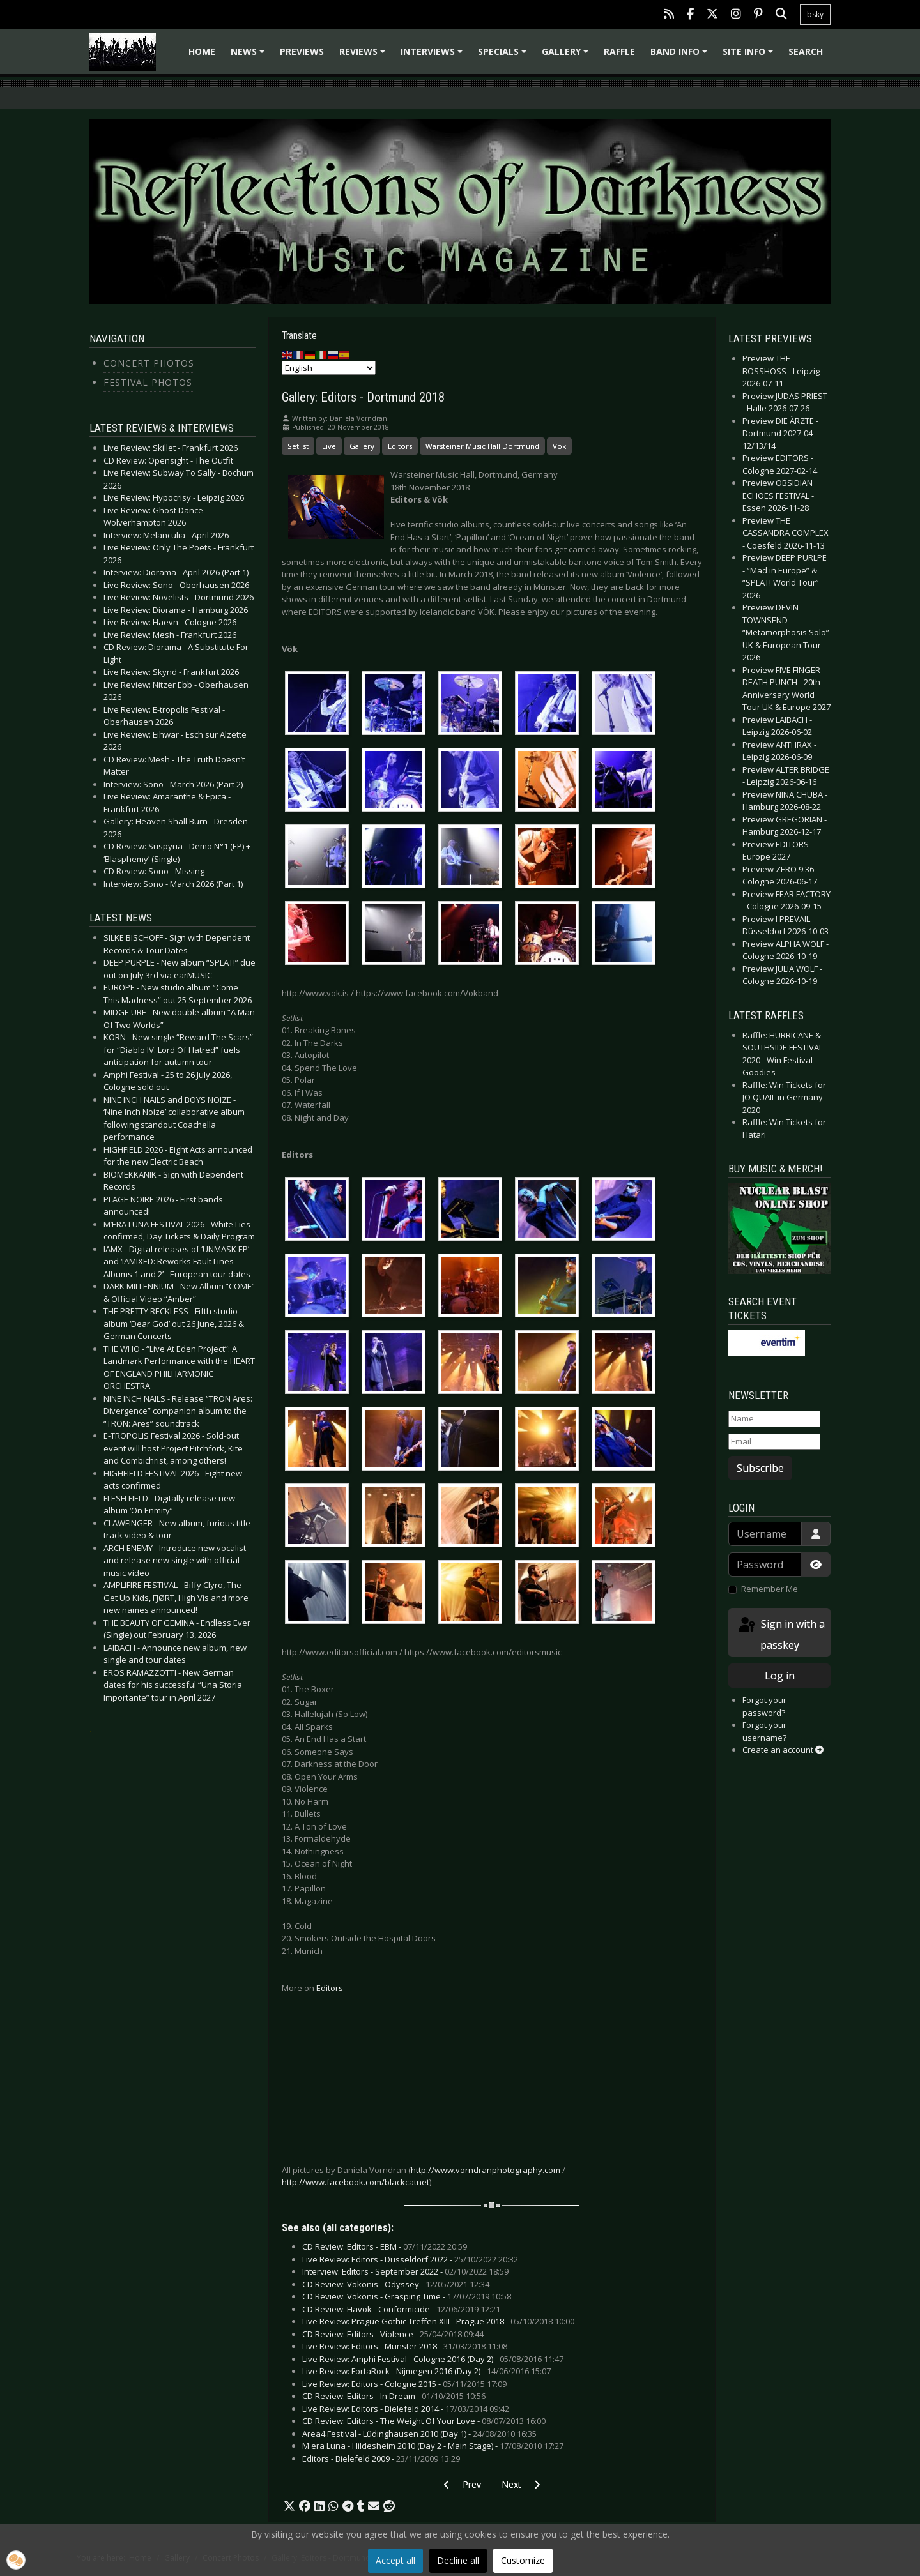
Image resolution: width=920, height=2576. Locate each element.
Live (329, 446)
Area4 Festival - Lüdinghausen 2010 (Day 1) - (419, 2433)
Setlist (298, 446)
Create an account (783, 1749)
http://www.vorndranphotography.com (485, 2170)
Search (805, 51)
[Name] (774, 1419)
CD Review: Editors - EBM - (384, 2246)
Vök (559, 446)
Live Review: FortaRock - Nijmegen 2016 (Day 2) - (426, 2371)
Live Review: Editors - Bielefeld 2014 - (405, 2408)
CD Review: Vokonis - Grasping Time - (406, 2296)
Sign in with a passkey (781, 1634)
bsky (815, 14)
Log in (780, 1676)
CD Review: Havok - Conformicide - (401, 2309)
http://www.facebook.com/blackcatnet (355, 2182)
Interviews (433, 55)
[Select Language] (329, 368)
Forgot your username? (764, 1731)
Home (201, 51)
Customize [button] (523, 2560)
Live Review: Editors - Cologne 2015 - (404, 2384)
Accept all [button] (395, 2560)
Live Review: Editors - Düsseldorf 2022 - (410, 2259)
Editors (400, 446)
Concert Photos (148, 363)
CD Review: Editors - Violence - (393, 2334)
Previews (302, 51)
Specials (504, 55)
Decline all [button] (458, 2560)
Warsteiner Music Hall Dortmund (482, 446)
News (249, 55)
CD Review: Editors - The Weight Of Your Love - (424, 2421)
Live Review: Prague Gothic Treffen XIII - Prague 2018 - (438, 2321)
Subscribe (760, 1468)
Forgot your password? (764, 1706)
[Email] (774, 1442)
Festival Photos (147, 382)
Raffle (619, 51)
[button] (289, 2506)
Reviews (364, 55)
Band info (680, 55)
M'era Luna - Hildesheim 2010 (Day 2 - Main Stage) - (433, 2445)
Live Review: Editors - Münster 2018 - (404, 2346)
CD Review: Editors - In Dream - (394, 2396)
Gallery (567, 55)
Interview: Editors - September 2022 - (405, 2271)
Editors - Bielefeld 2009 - (381, 2458)
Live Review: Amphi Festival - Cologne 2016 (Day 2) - (433, 2359)
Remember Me (769, 1589)
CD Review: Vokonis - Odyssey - (395, 2284)
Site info (750, 55)
